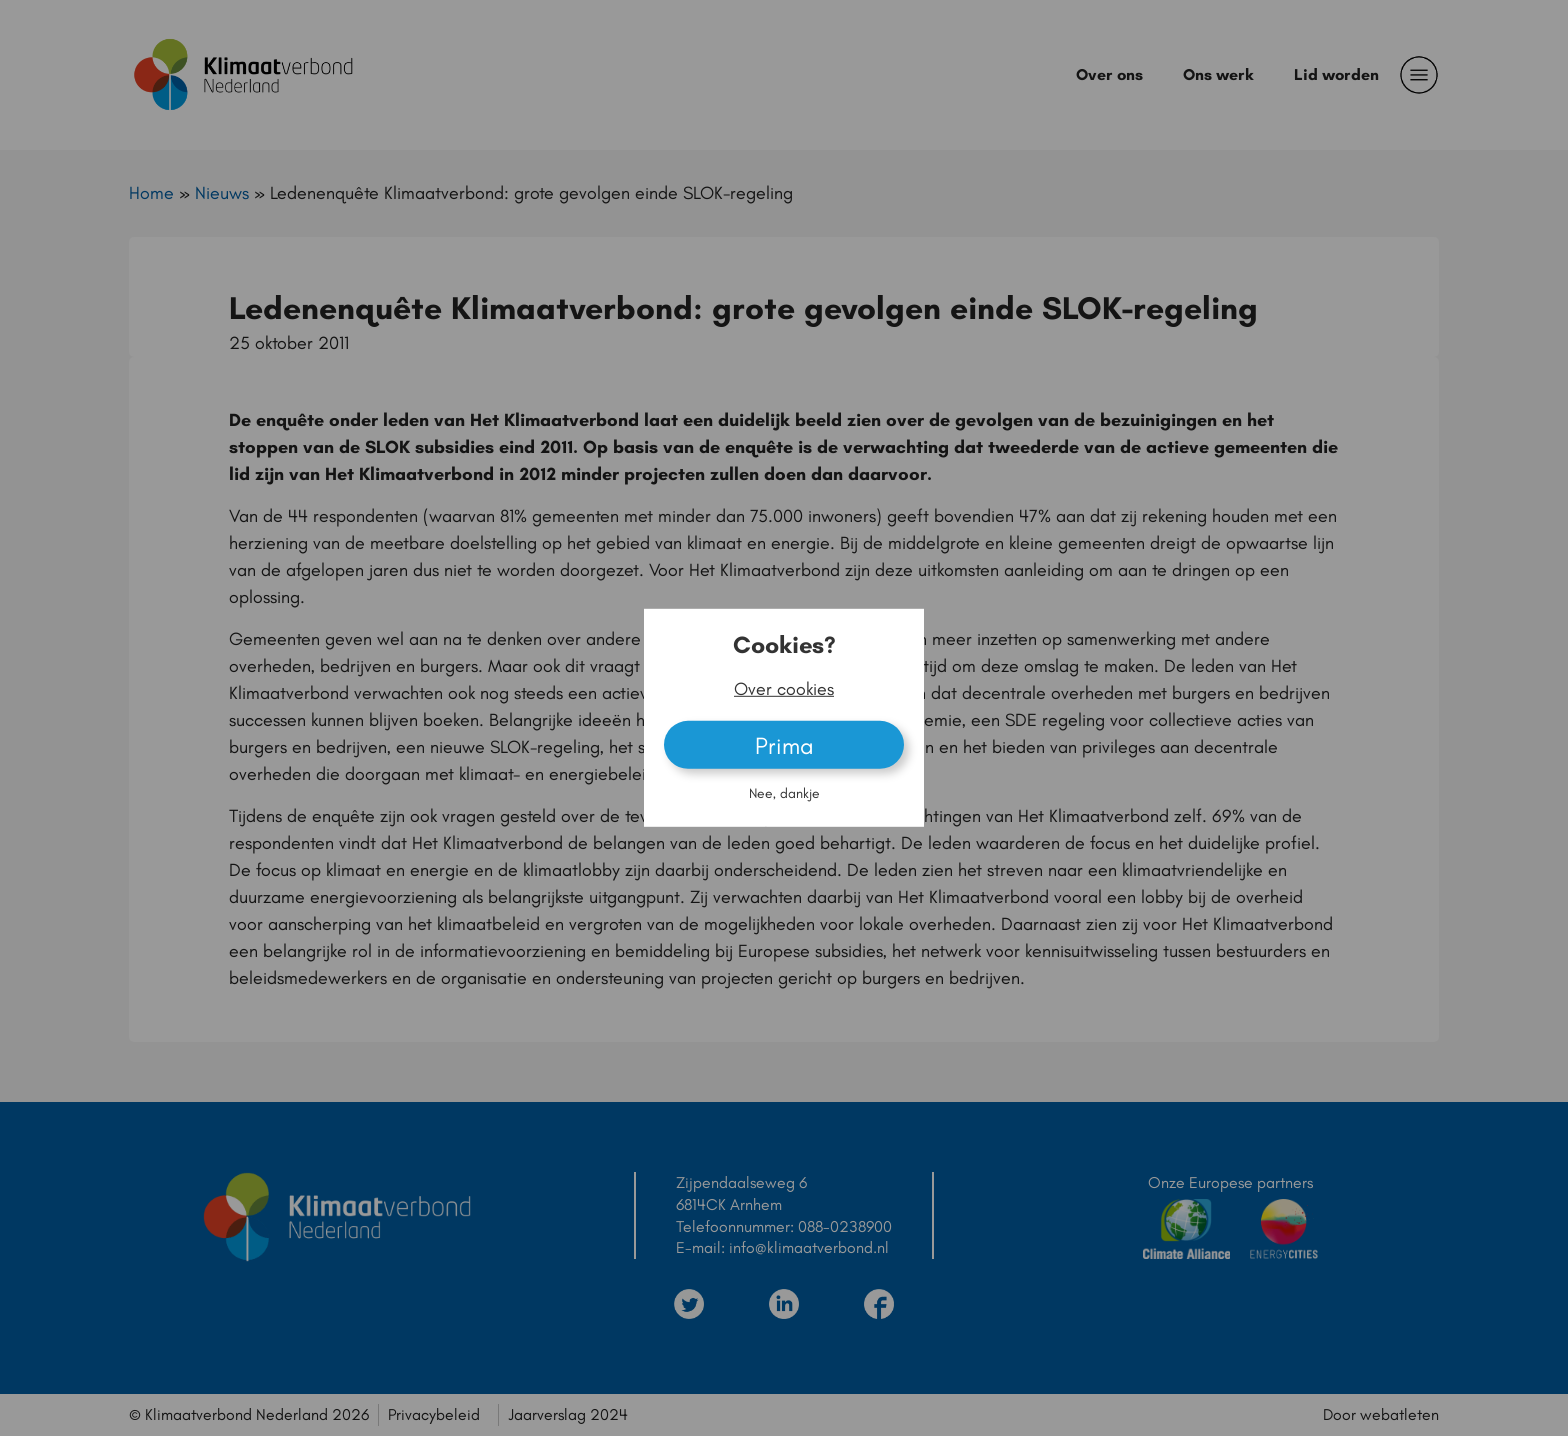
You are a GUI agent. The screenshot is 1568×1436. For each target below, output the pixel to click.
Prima (784, 745)
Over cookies (784, 689)
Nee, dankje (784, 793)
